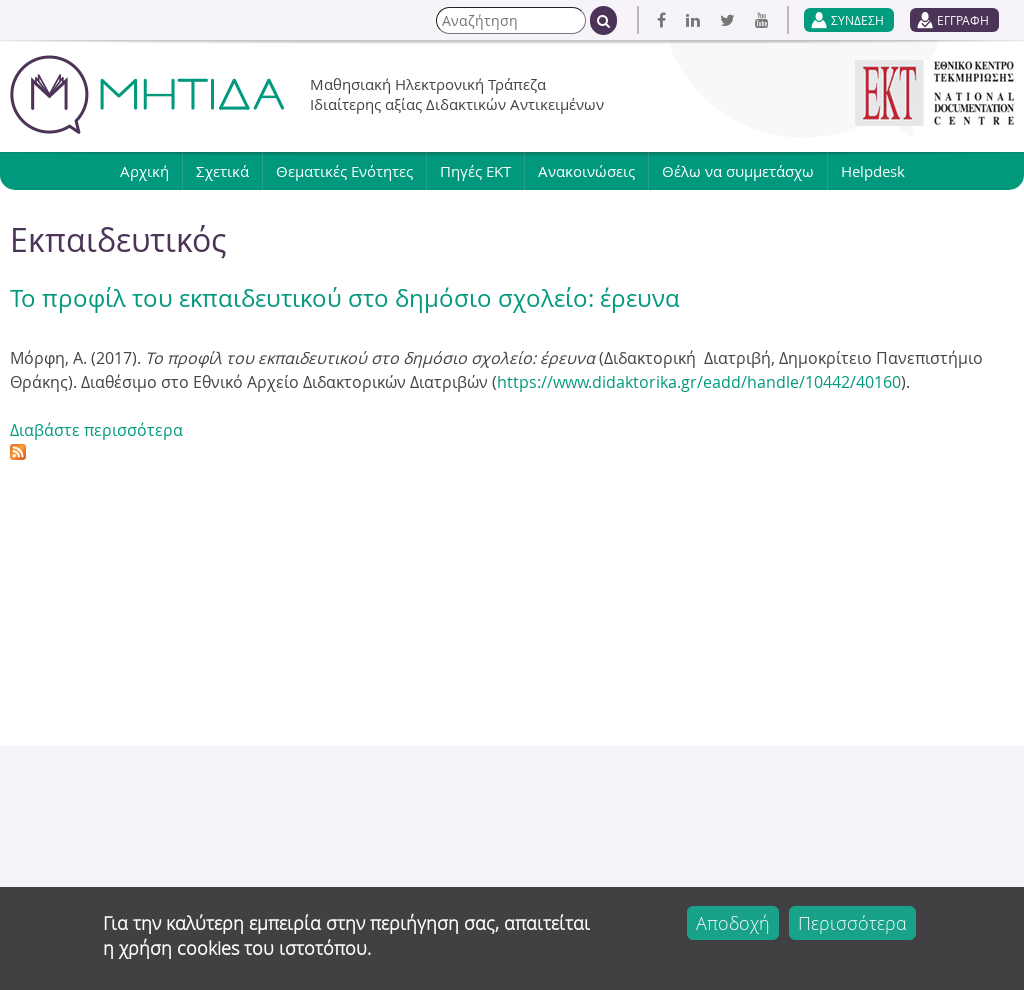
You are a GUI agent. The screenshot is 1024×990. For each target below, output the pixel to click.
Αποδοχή (733, 923)
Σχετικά (222, 171)
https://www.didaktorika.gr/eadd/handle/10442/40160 (699, 382)
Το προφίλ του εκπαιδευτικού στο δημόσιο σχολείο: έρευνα (345, 298)
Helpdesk (873, 171)
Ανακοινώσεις (586, 171)
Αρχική (144, 171)
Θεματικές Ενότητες (344, 171)
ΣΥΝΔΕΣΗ (857, 20)
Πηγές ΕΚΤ (475, 171)
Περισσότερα (852, 923)
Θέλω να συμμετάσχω (738, 171)
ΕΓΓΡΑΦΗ (963, 20)
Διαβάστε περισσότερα (96, 430)
